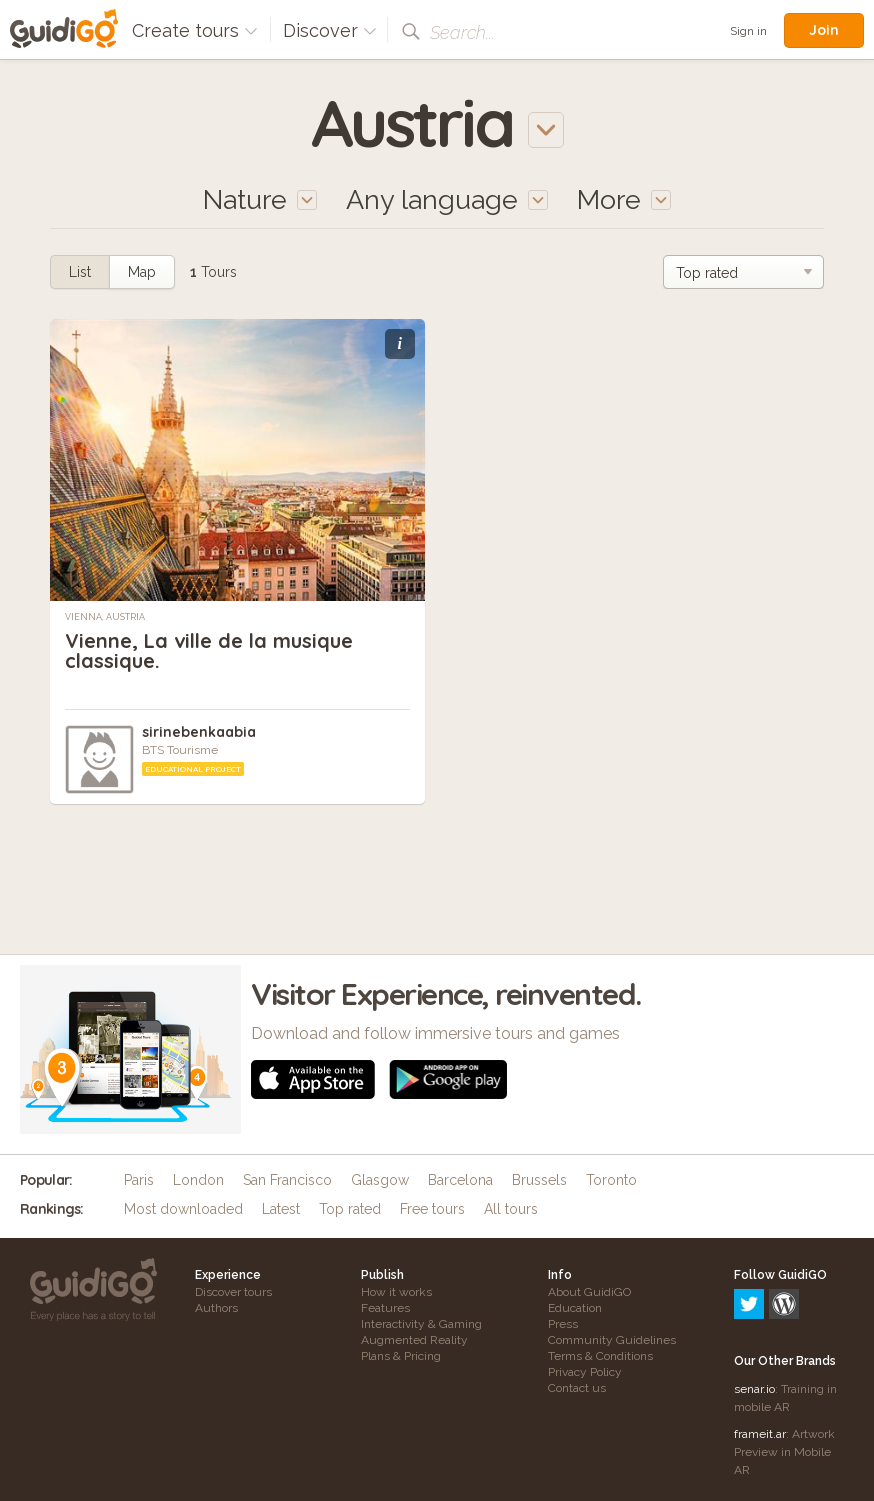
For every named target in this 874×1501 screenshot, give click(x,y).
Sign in (748, 31)
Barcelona (460, 1180)
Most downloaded (183, 1209)
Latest (281, 1209)
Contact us (577, 1388)
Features (385, 1308)
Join (824, 30)
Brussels (539, 1180)
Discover (330, 30)
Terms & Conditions (600, 1356)
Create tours (195, 30)
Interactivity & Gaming (421, 1324)
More (624, 199)
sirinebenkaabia (199, 732)
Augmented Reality (414, 1340)
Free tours (432, 1209)
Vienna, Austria (105, 617)
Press (563, 1324)
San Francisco (287, 1180)
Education (575, 1308)
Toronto (611, 1180)
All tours (511, 1209)
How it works (396, 1292)
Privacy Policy (585, 1372)
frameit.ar (760, 1348)
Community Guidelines (612, 1340)
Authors (216, 1308)
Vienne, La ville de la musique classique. (209, 650)
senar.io (754, 1303)
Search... (462, 32)
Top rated (350, 1209)
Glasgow (380, 1180)
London (198, 1180)
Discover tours (233, 1292)
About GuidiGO (589, 1292)
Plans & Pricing (401, 1356)
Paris (139, 1180)
